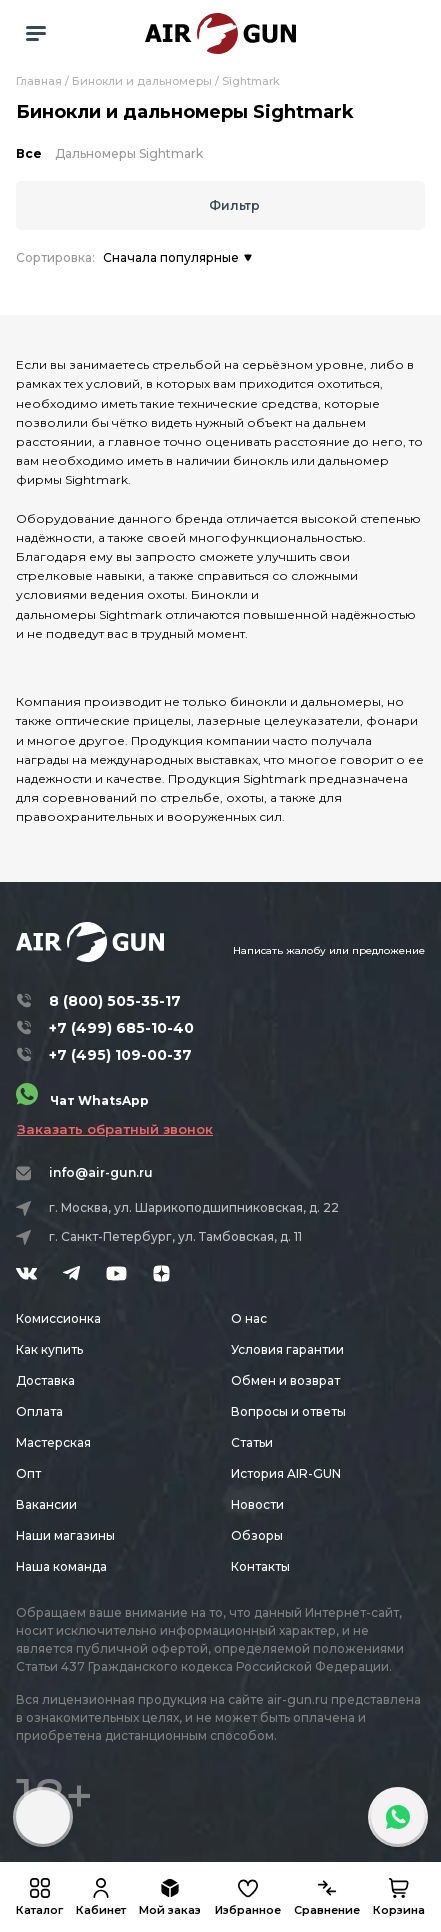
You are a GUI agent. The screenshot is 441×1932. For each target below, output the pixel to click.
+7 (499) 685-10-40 (121, 1028)
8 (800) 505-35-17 (115, 1001)
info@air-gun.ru (101, 1172)
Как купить (49, 1349)
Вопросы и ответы (288, 1411)
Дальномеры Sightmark (129, 153)
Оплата (39, 1411)
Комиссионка (58, 1318)
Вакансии (46, 1504)
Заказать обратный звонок (115, 1129)
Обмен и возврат (285, 1380)
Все (29, 153)
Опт (28, 1473)
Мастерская (53, 1442)
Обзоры (257, 1535)
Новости (257, 1504)
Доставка (45, 1380)
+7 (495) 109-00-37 (120, 1055)
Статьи (252, 1442)
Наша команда (61, 1566)
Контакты (260, 1566)
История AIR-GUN (286, 1473)
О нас (249, 1318)
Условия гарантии (287, 1349)
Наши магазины (65, 1535)
